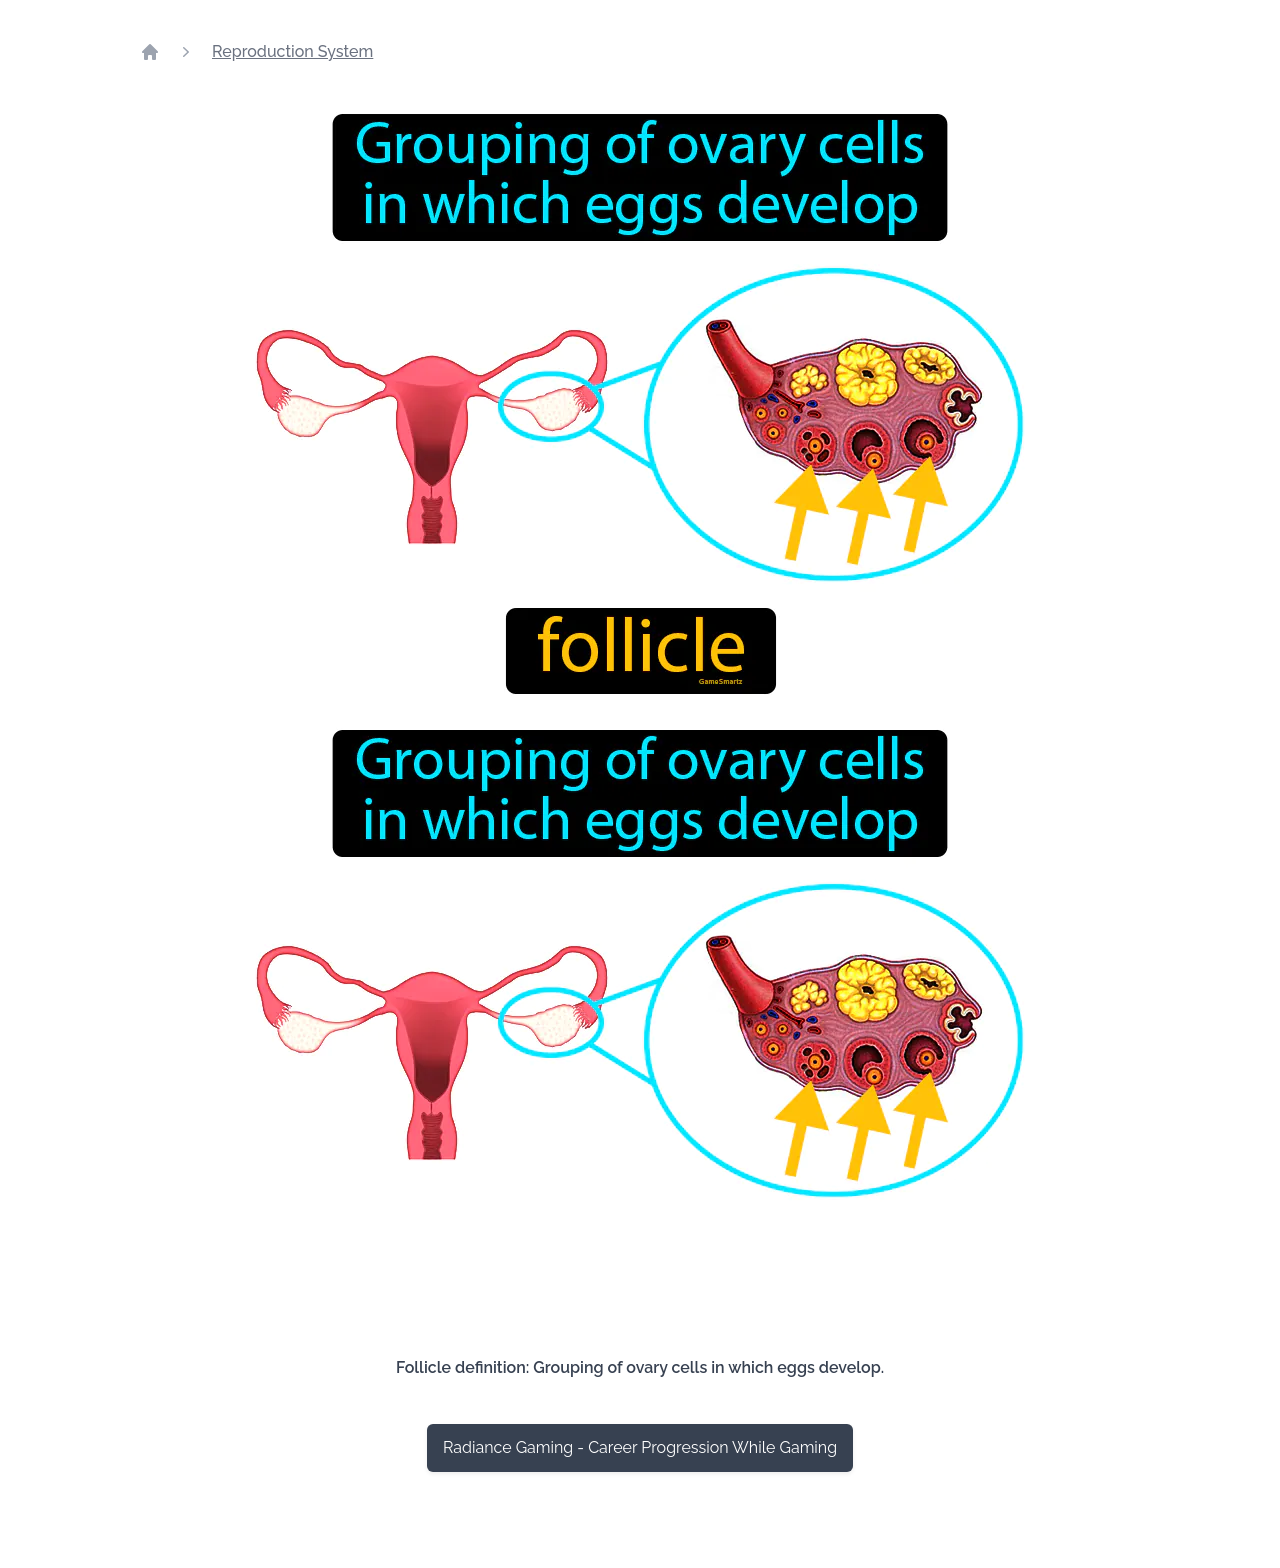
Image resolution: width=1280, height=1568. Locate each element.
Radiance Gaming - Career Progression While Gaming (640, 1447)
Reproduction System (292, 51)
